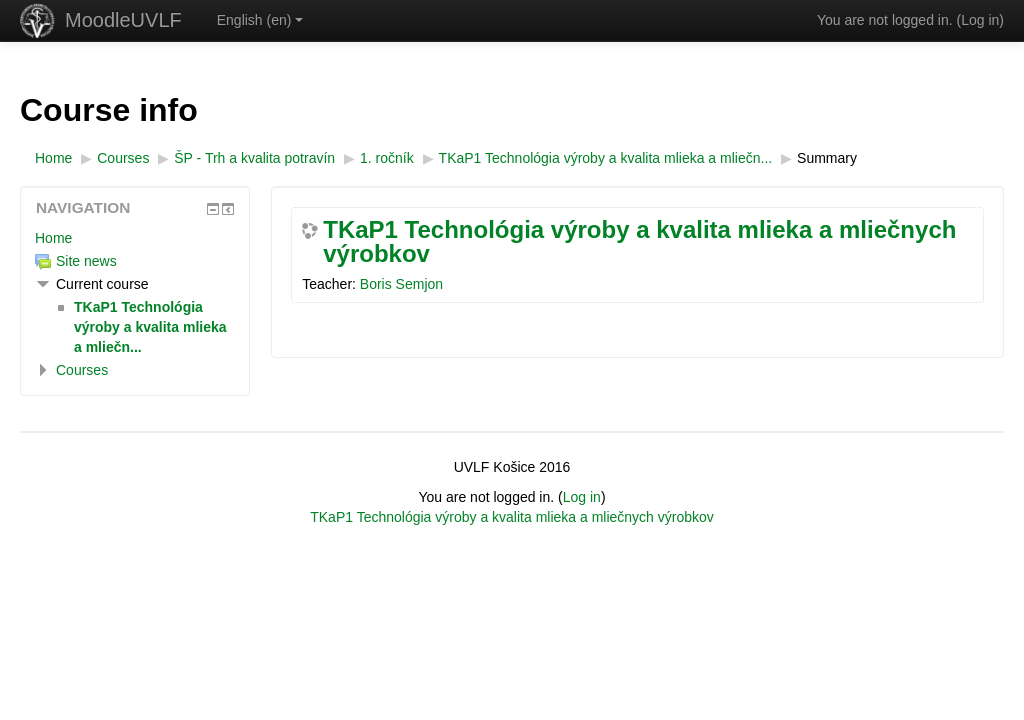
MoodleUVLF (123, 20)
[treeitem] (135, 238)
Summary (827, 158)
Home (53, 238)
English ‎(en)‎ (260, 20)
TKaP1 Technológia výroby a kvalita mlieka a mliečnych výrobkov (639, 242)
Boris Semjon (401, 284)
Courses (82, 370)
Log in (980, 20)
